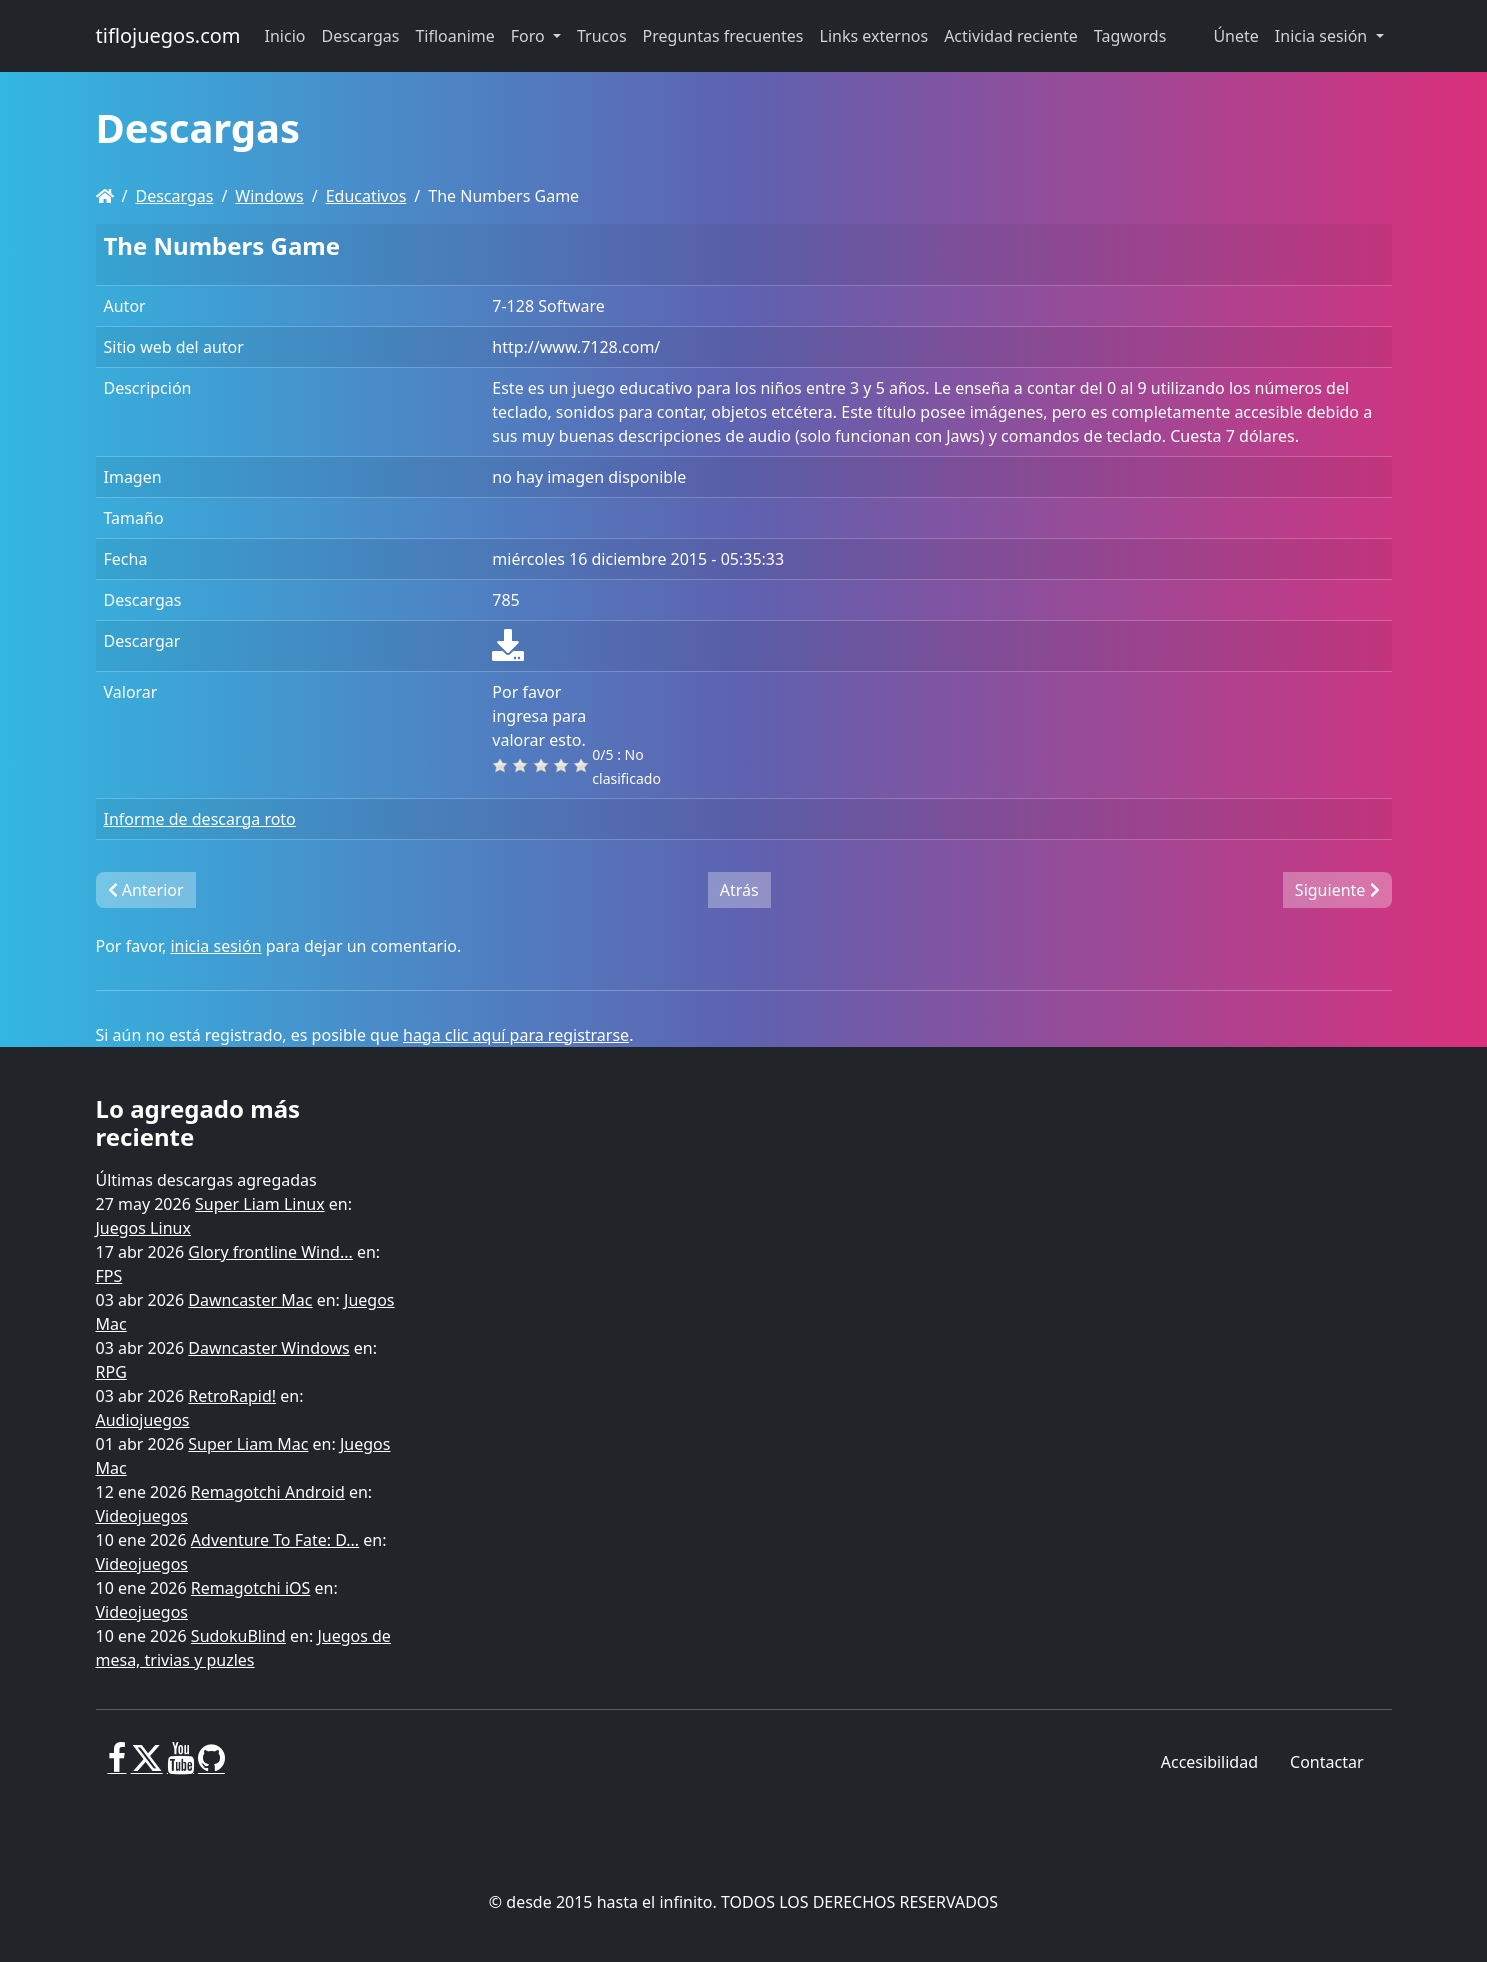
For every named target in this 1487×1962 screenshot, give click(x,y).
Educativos (366, 196)
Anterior (146, 890)
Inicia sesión (1323, 36)
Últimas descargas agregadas (206, 1180)
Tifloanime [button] (454, 36)
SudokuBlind (238, 1636)
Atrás (739, 890)
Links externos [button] (874, 36)
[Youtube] (180, 1766)
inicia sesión (215, 946)
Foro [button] (530, 36)
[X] (147, 1766)
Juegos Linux (143, 1228)
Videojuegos (142, 1516)
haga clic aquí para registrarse (516, 1035)
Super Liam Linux (260, 1204)
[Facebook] (117, 1766)
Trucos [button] (602, 36)
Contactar (1326, 1762)
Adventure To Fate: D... (275, 1540)
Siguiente (1337, 890)
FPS (109, 1276)
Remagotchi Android (268, 1492)
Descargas (174, 196)
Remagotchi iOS (250, 1588)
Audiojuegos (143, 1420)
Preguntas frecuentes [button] (723, 36)
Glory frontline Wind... (270, 1252)
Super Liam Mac (248, 1444)
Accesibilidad (1209, 1762)
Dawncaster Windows (268, 1348)
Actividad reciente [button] (1011, 36)
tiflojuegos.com (168, 35)
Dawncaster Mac (250, 1300)
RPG (111, 1372)
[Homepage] (105, 196)
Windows (269, 196)
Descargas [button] (361, 36)
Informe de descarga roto (200, 819)
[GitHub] (211, 1766)
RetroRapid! (232, 1396)
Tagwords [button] (1130, 36)
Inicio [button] (285, 36)
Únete (1235, 36)
